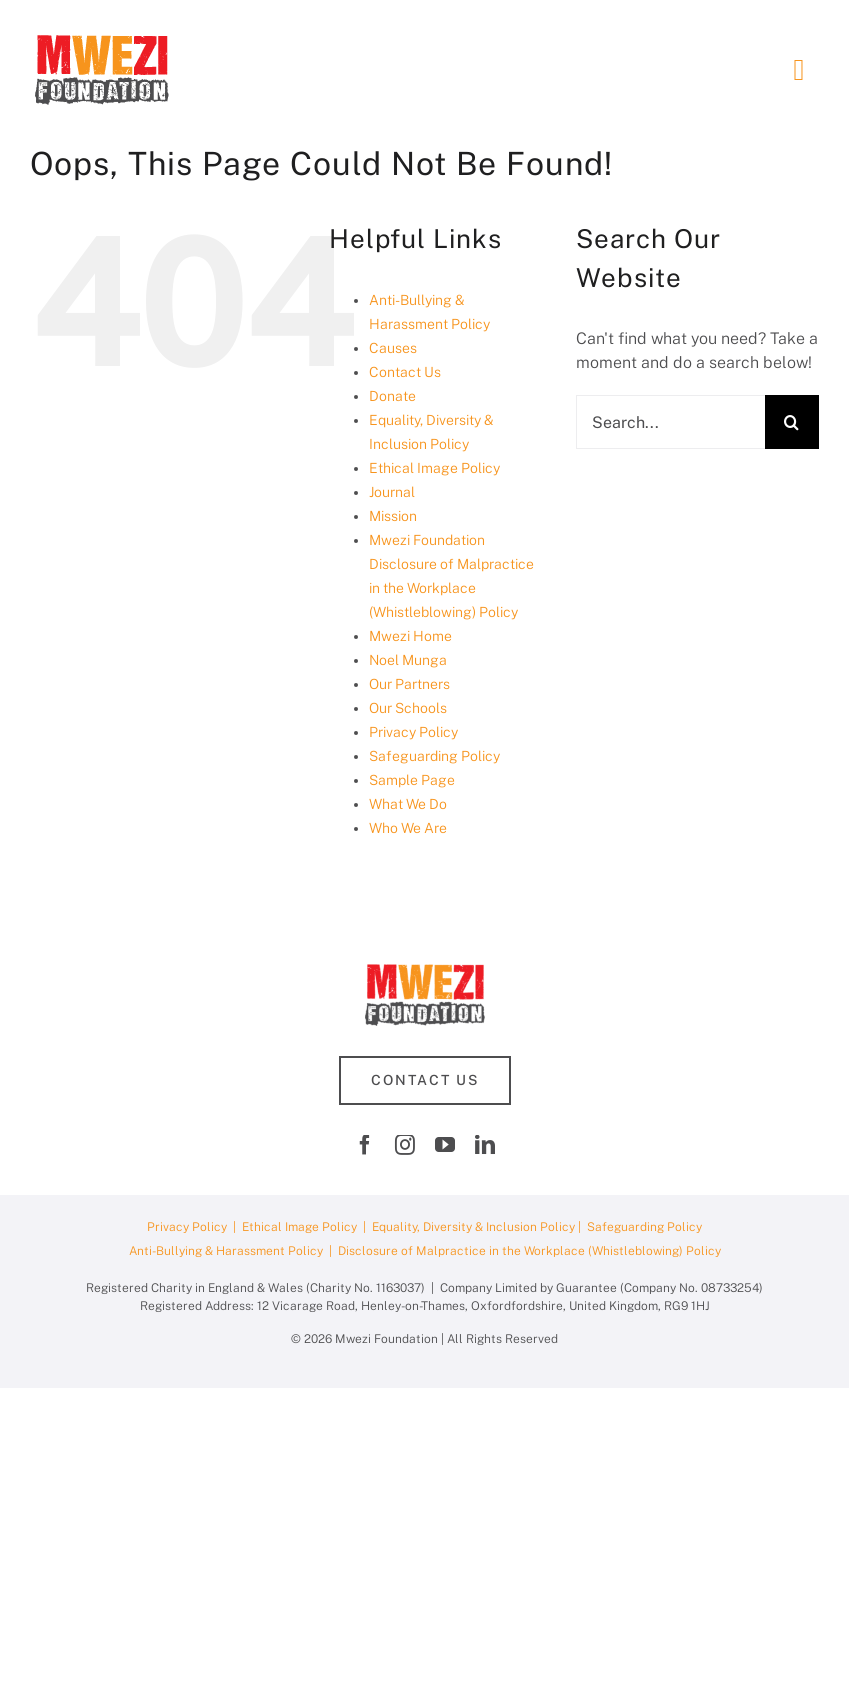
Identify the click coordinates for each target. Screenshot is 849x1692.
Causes (393, 348)
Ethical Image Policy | (307, 1227)
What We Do (408, 804)
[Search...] (670, 422)
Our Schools (408, 708)
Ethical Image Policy (434, 468)
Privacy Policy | (194, 1227)
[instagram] (405, 1145)
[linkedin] (485, 1145)
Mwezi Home (410, 636)
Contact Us (405, 372)
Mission (393, 516)
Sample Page (412, 780)
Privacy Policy (413, 732)
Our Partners (409, 684)
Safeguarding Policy (434, 756)
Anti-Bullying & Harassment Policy (226, 1251)
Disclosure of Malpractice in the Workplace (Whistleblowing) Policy (529, 1251)
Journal (392, 492)
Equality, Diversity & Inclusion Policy (473, 1227)
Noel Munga (408, 660)
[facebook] (365, 1145)
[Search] (792, 422)
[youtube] (445, 1145)
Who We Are (408, 828)
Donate (392, 396)
